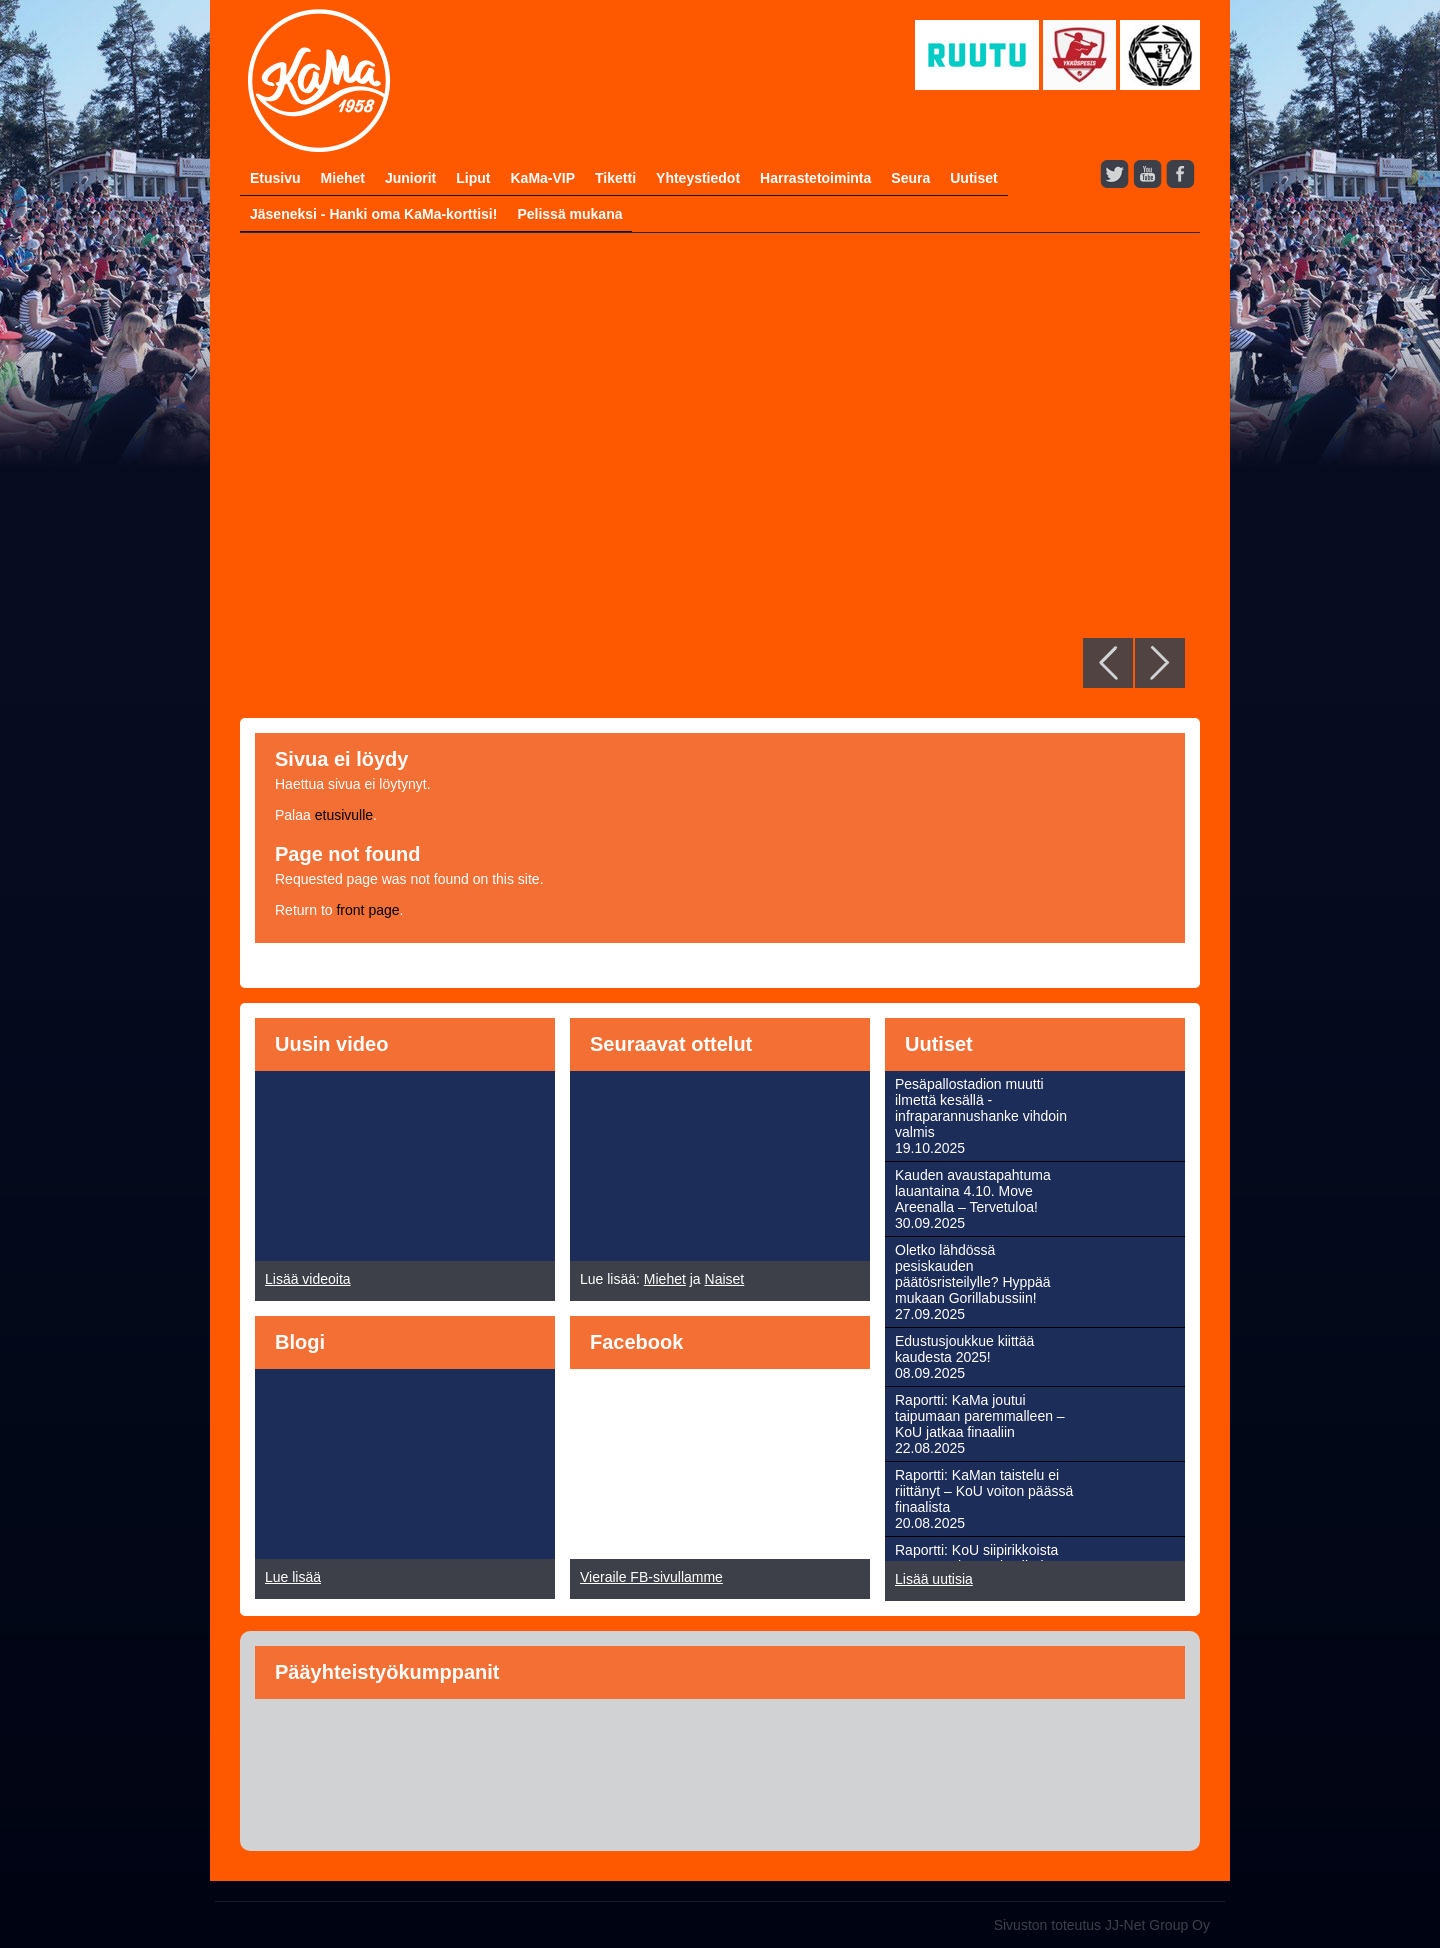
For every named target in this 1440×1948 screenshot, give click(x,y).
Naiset (725, 1279)
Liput (473, 178)
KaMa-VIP (542, 178)
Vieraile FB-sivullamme (651, 1577)
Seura (910, 178)
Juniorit (410, 178)
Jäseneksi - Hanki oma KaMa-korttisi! (373, 214)
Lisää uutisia (934, 1579)
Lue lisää (293, 1577)
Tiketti (615, 178)
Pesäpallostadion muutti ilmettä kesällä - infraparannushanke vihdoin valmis (981, 1108)
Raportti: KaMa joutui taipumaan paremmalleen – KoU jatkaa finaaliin (980, 1416)
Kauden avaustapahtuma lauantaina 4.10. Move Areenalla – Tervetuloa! (973, 1191)
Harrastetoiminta (815, 178)
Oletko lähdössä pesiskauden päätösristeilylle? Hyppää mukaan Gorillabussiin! (973, 1274)
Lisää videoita (308, 1279)
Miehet (343, 178)
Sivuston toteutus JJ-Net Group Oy (1102, 1925)
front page (367, 910)
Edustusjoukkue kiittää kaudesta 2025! (964, 1349)
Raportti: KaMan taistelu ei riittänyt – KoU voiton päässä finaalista (984, 1491)
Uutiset (973, 178)
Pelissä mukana (569, 214)
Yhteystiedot (698, 178)
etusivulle (344, 815)
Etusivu (275, 178)
